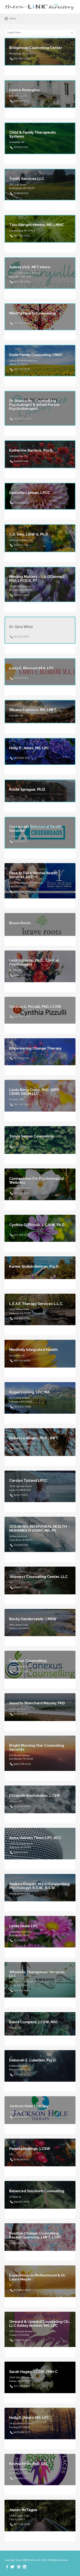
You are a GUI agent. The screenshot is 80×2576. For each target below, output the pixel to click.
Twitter (12, 2567)
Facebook (7, 2567)
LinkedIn (24, 2567)
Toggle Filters (14, 32)
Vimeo (18, 2567)
